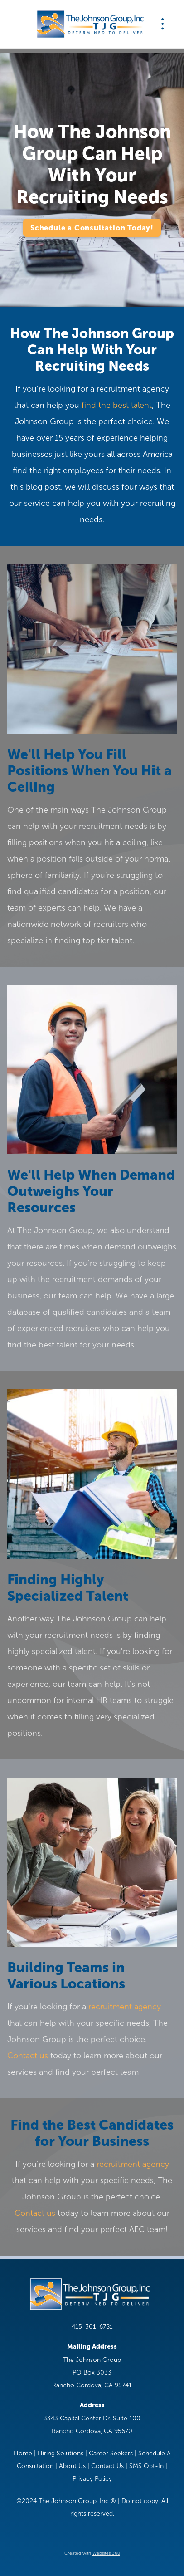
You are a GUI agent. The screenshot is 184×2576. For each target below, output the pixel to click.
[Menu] (162, 24)
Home (23, 2453)
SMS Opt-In (146, 2466)
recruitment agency (124, 2006)
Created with (92, 2553)
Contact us (27, 2055)
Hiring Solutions (60, 2453)
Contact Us (107, 2466)
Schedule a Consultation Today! (92, 228)
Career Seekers (111, 2453)
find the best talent (117, 405)
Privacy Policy (92, 2478)
